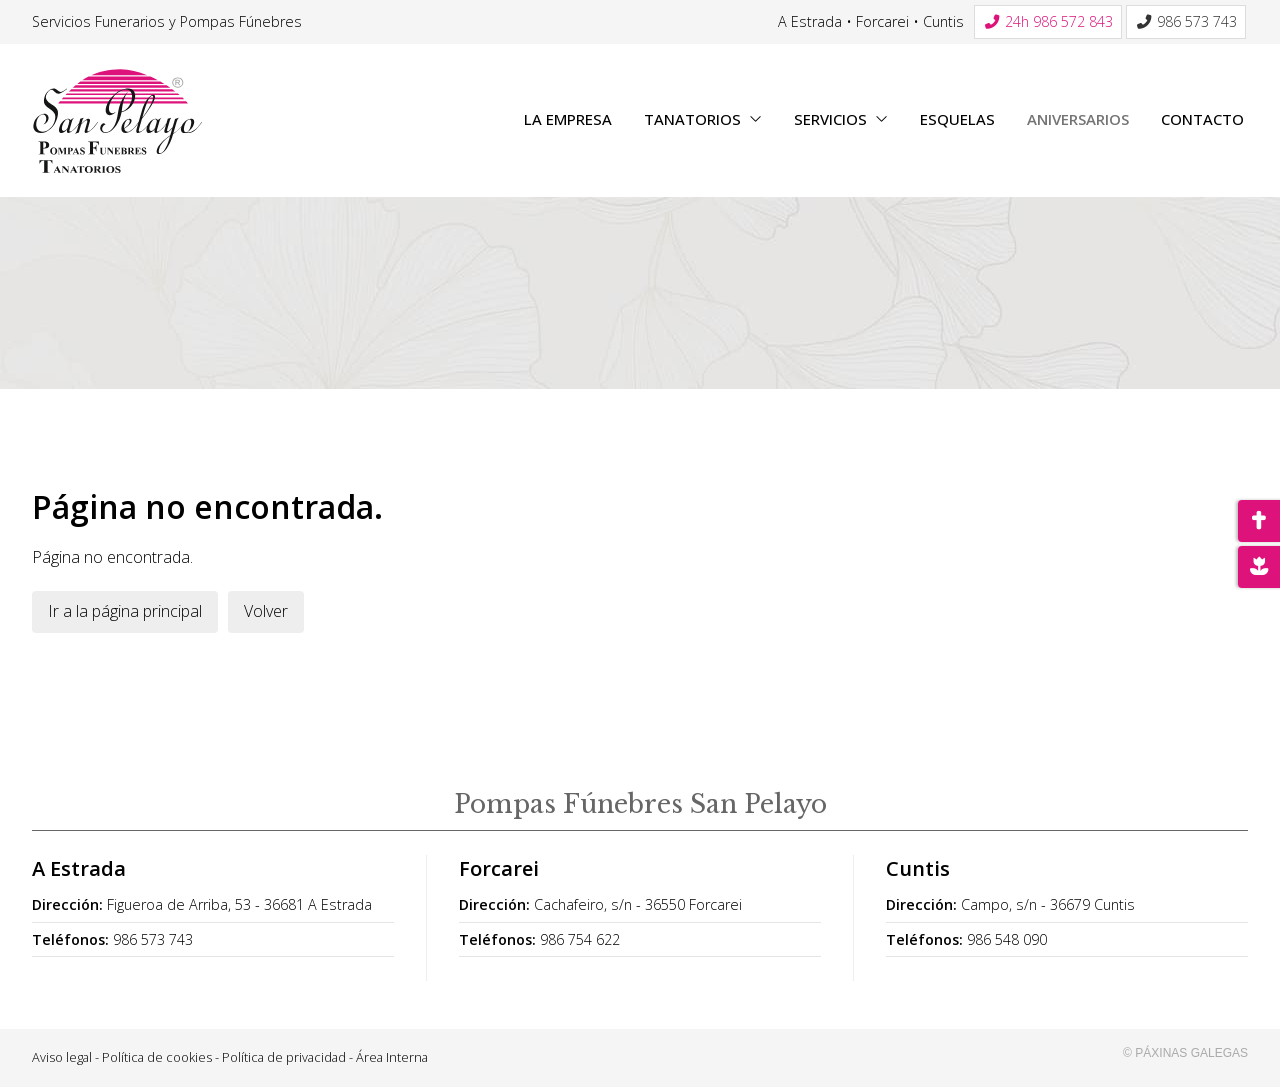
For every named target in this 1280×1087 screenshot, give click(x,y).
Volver (266, 611)
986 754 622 (580, 939)
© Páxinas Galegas (1185, 1053)
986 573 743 (153, 939)
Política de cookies (157, 1057)
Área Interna (392, 1057)
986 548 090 (1007, 939)
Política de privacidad (284, 1057)
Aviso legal (62, 1057)
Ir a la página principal (125, 611)
